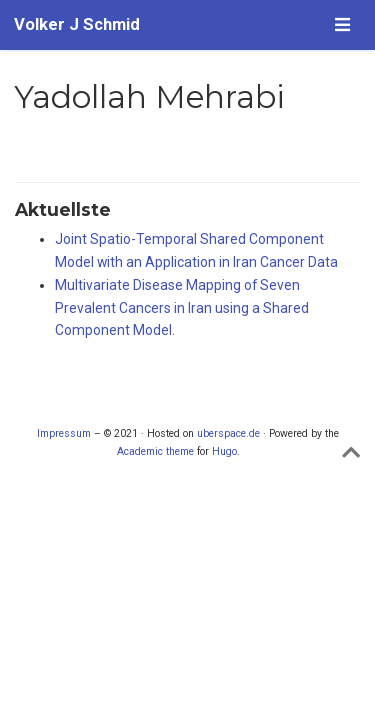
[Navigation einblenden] (342, 24)
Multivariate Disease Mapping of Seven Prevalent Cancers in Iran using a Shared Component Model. (182, 308)
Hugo (224, 451)
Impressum (64, 433)
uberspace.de (228, 433)
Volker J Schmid (77, 24)
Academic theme (155, 451)
